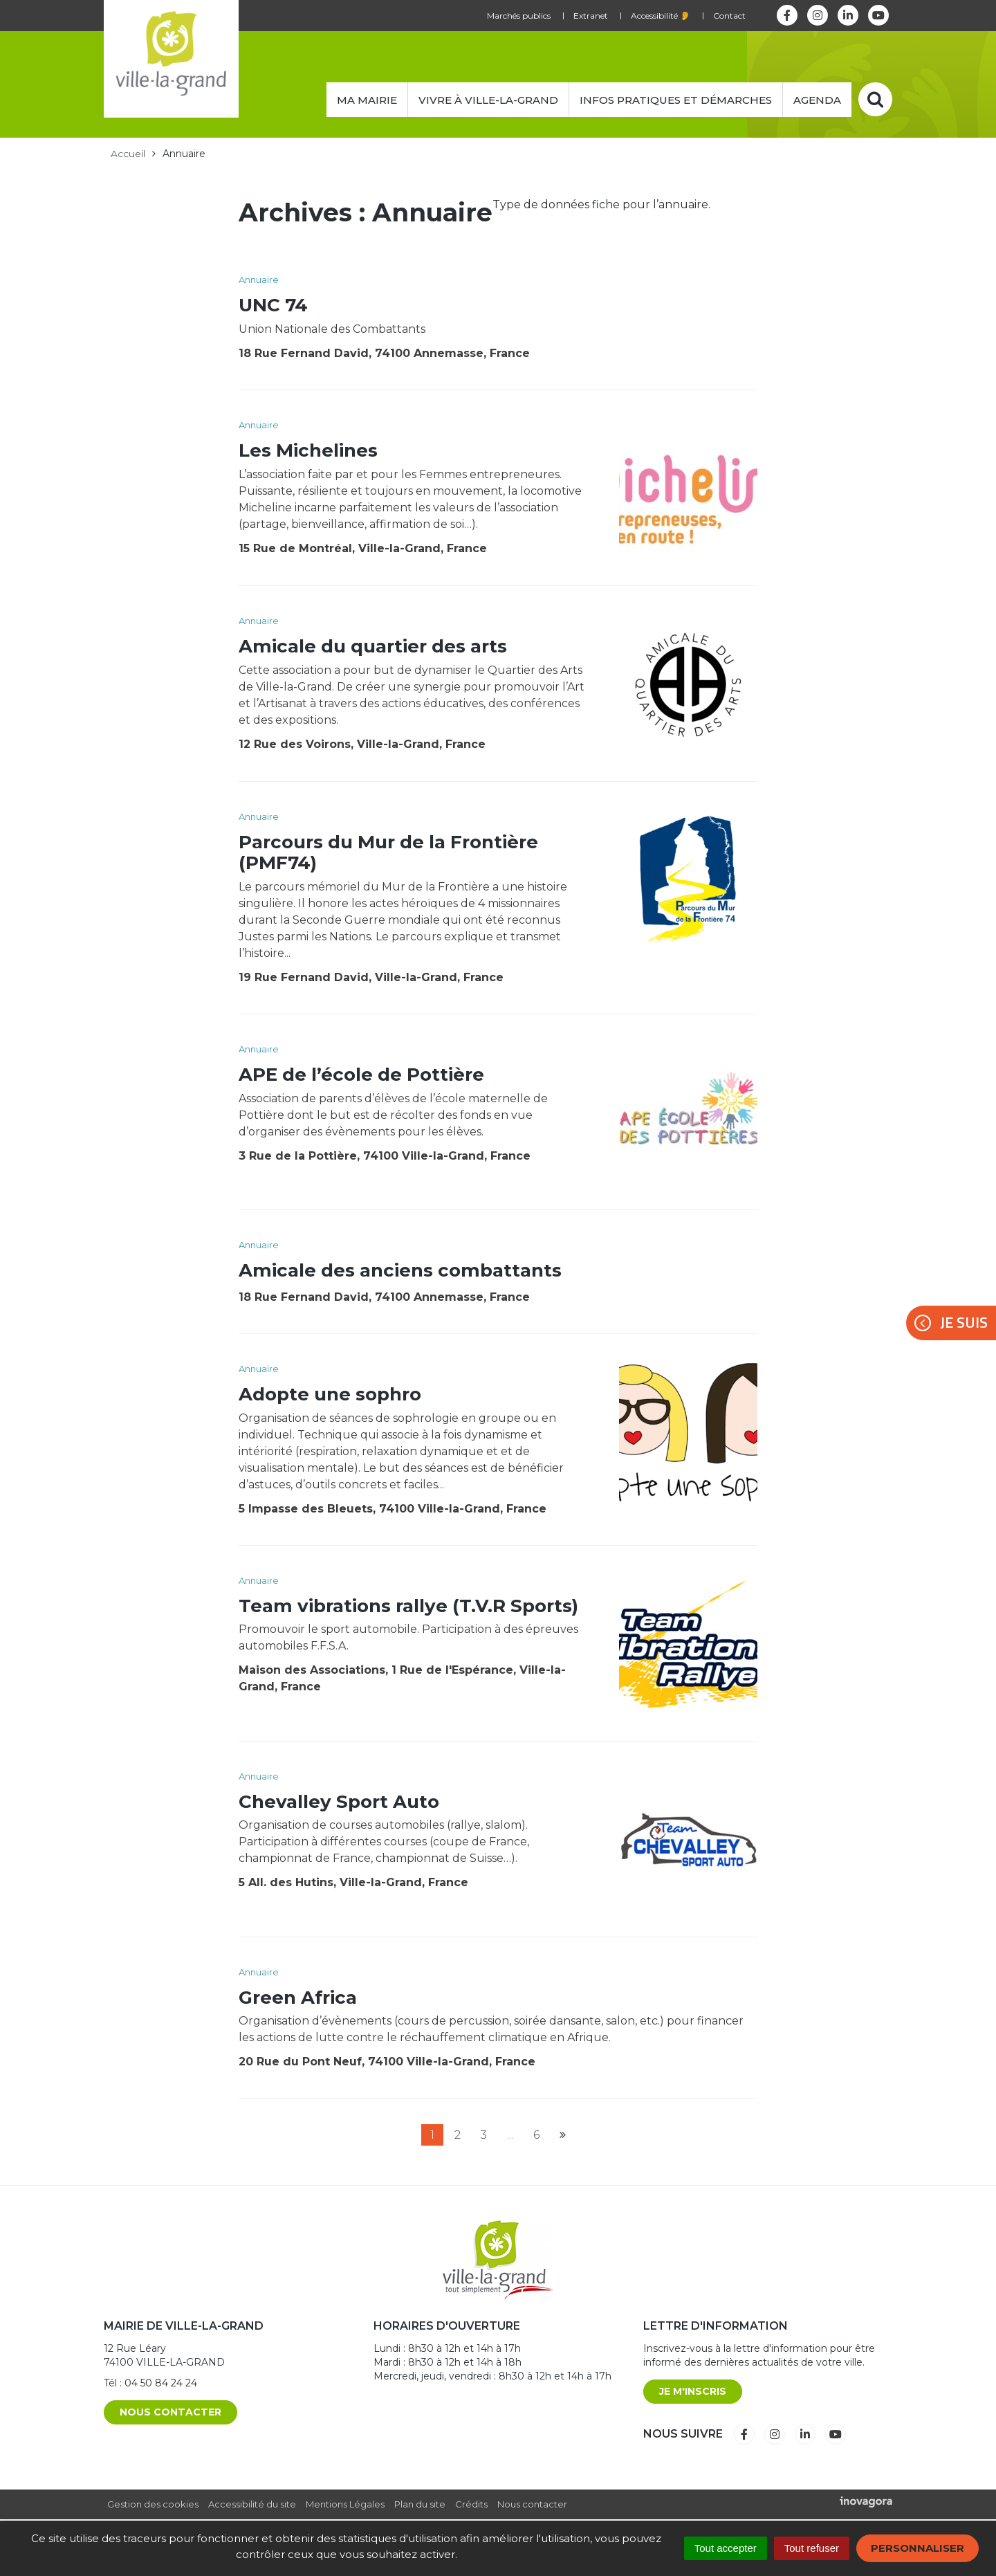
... (510, 2134)
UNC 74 (273, 305)
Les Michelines (308, 450)
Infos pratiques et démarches (676, 100)
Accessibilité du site (252, 2504)
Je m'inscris (692, 2391)
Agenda (817, 100)
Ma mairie (367, 100)
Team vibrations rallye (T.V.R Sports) (408, 1606)
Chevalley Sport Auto (339, 1802)
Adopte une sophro (330, 1394)
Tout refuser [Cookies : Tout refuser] (811, 2548)
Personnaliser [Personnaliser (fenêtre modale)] (917, 2548)
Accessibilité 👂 (660, 15)
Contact (729, 15)
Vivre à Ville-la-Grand (488, 100)
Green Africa (298, 1997)
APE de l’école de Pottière (361, 1074)
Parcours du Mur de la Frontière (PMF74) (388, 852)
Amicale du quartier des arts (373, 646)
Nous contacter (170, 2412)
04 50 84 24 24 (160, 2383)
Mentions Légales (345, 2504)
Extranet (590, 15)
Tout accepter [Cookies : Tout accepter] (725, 2548)
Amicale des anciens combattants (400, 1270)
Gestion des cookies (153, 2504)
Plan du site (419, 2504)
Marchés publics (519, 15)
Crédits (471, 2504)
